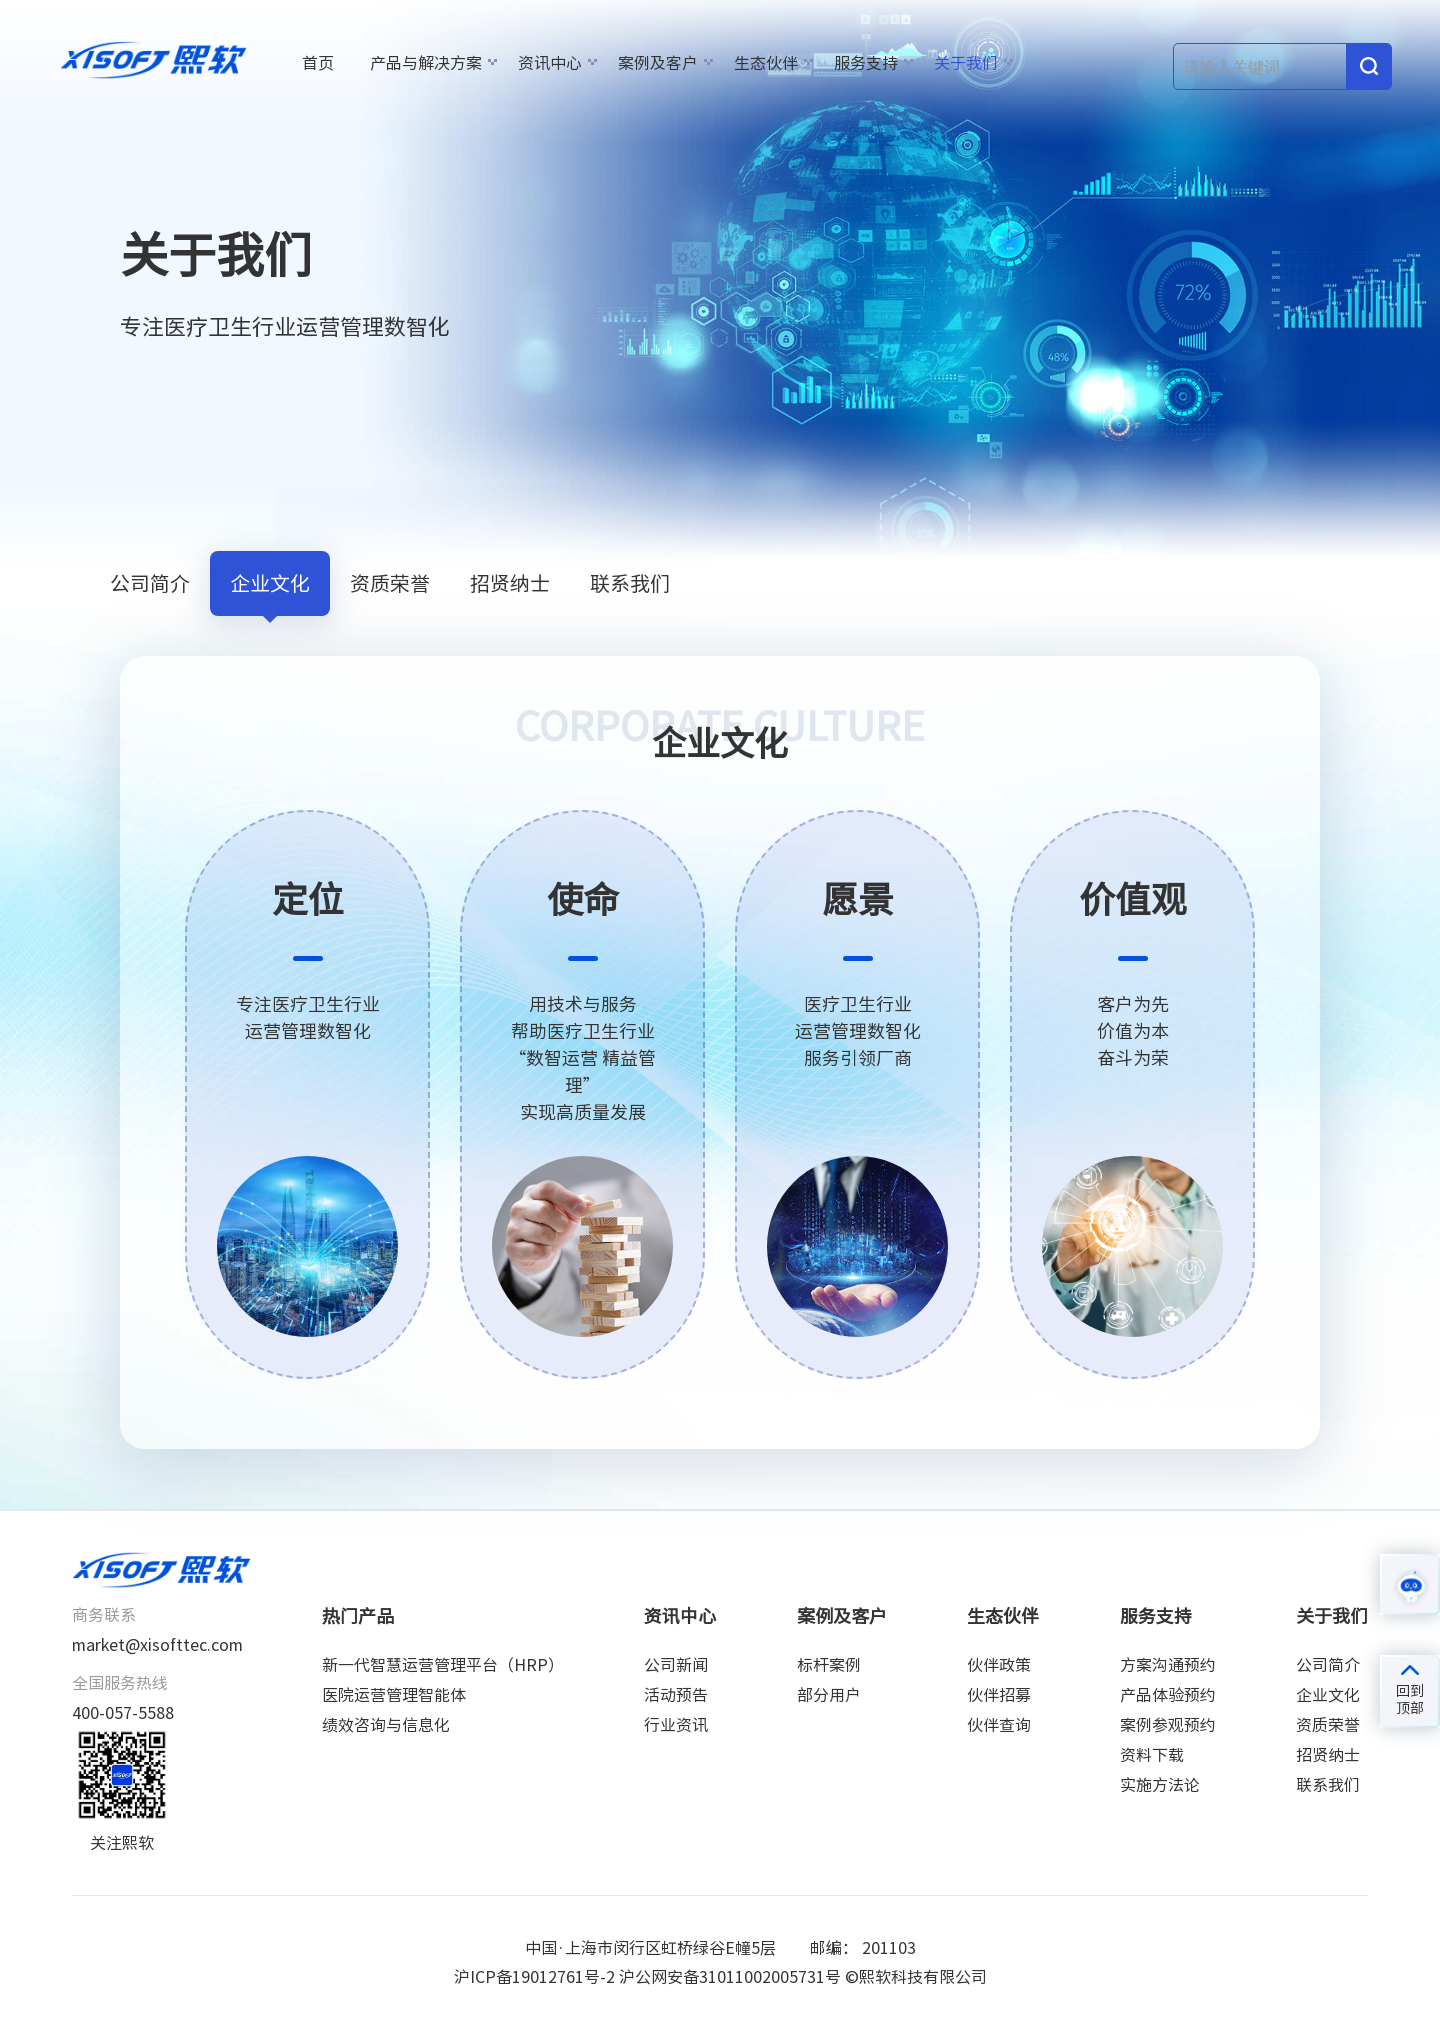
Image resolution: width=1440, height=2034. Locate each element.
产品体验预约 (1168, 1695)
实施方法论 (1160, 1785)
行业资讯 (676, 1725)
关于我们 (966, 63)
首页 (318, 63)
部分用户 (829, 1695)
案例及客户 (658, 63)
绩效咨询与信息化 (386, 1725)
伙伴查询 (999, 1725)
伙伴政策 (999, 1665)
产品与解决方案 (426, 63)
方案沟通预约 (1168, 1665)
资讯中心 (550, 63)
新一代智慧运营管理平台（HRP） (443, 1665)
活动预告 (676, 1695)
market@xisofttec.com (157, 1645)
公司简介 (150, 583)
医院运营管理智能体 (394, 1695)
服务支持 (866, 63)
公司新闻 (676, 1665)
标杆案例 (829, 1665)
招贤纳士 (510, 583)
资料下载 (1152, 1755)
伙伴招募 (999, 1695)
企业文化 (270, 583)
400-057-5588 (123, 1713)
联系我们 (630, 583)
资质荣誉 (390, 583)
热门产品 (358, 1616)
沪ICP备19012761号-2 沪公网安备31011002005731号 (647, 1977)
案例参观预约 (1168, 1725)
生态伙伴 (766, 63)
